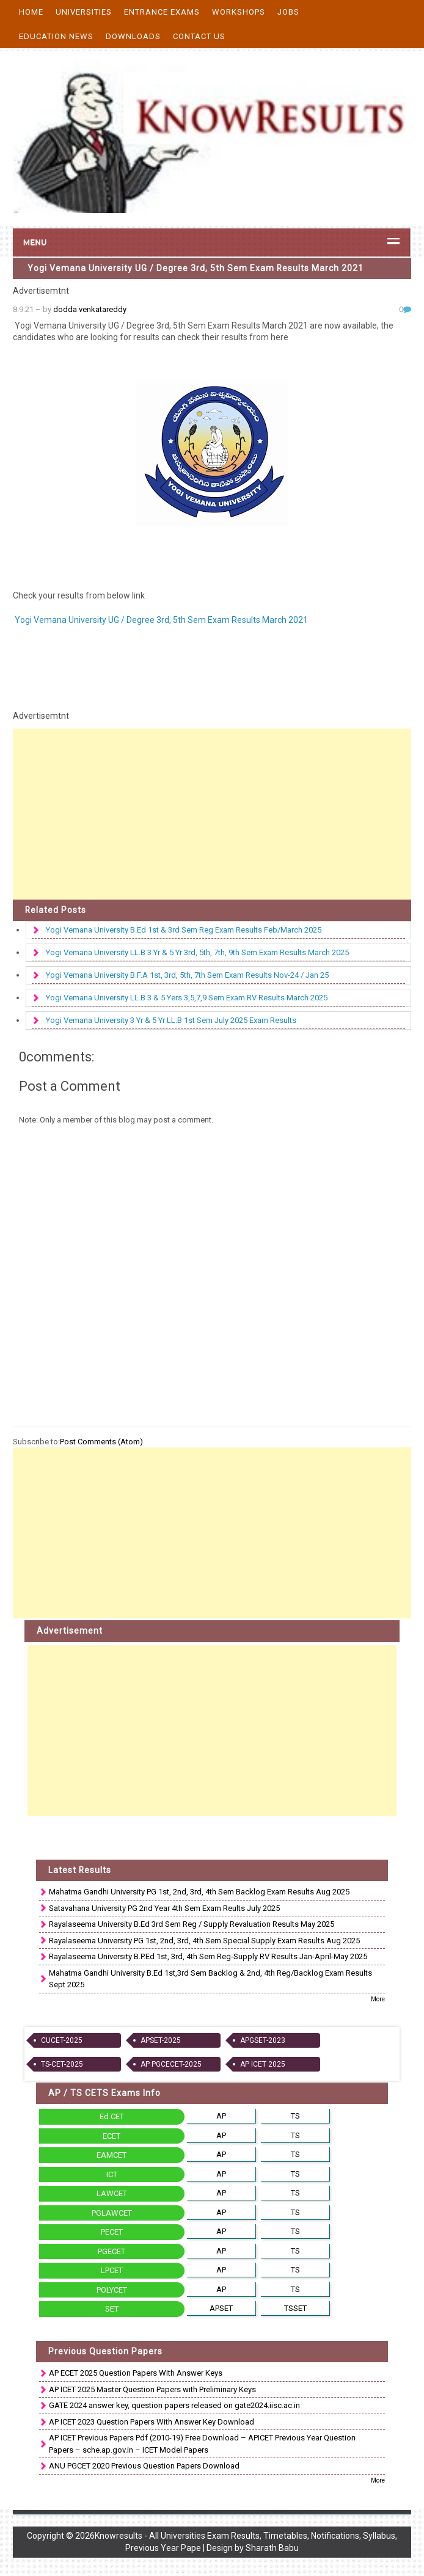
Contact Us (199, 36)
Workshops (238, 11)
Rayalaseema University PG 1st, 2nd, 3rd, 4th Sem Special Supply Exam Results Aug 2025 (204, 1940)
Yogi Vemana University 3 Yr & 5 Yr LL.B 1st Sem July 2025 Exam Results (171, 1020)
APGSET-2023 (262, 2040)
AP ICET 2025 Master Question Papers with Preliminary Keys (152, 2389)
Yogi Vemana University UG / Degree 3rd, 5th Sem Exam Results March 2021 (195, 268)
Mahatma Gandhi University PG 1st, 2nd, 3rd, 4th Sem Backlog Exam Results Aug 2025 (199, 1891)
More (378, 1999)
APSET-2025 (161, 2040)
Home (31, 11)
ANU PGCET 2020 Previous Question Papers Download (144, 2465)
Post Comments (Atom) (101, 1441)
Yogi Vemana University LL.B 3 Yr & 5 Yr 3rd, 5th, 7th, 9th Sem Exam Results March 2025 (197, 952)
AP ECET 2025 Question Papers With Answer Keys (135, 2373)
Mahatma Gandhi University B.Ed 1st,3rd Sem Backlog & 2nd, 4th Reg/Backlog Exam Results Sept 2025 (210, 1979)
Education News (56, 36)
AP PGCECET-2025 (171, 2064)
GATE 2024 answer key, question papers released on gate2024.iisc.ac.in (174, 2405)
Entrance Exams (162, 11)
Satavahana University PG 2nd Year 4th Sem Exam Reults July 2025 (164, 1908)
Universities (84, 11)
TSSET (295, 2308)
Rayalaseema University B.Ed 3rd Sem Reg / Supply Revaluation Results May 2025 (191, 1924)
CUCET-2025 (61, 2040)
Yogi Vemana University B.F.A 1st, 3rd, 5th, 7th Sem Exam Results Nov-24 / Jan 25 (187, 975)
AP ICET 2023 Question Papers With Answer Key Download (151, 2421)
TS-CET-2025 (62, 2064)
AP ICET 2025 (262, 2064)
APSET (221, 2308)
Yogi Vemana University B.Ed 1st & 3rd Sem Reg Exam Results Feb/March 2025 (183, 929)
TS (295, 2115)
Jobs (288, 11)
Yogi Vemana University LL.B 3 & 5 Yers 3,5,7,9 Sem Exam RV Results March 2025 (186, 997)
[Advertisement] (212, 814)
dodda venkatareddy (89, 309)
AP (221, 2115)
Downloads (133, 36)
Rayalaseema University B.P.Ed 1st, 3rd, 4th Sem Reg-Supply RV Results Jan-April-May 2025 (208, 1956)
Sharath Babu (272, 2548)
